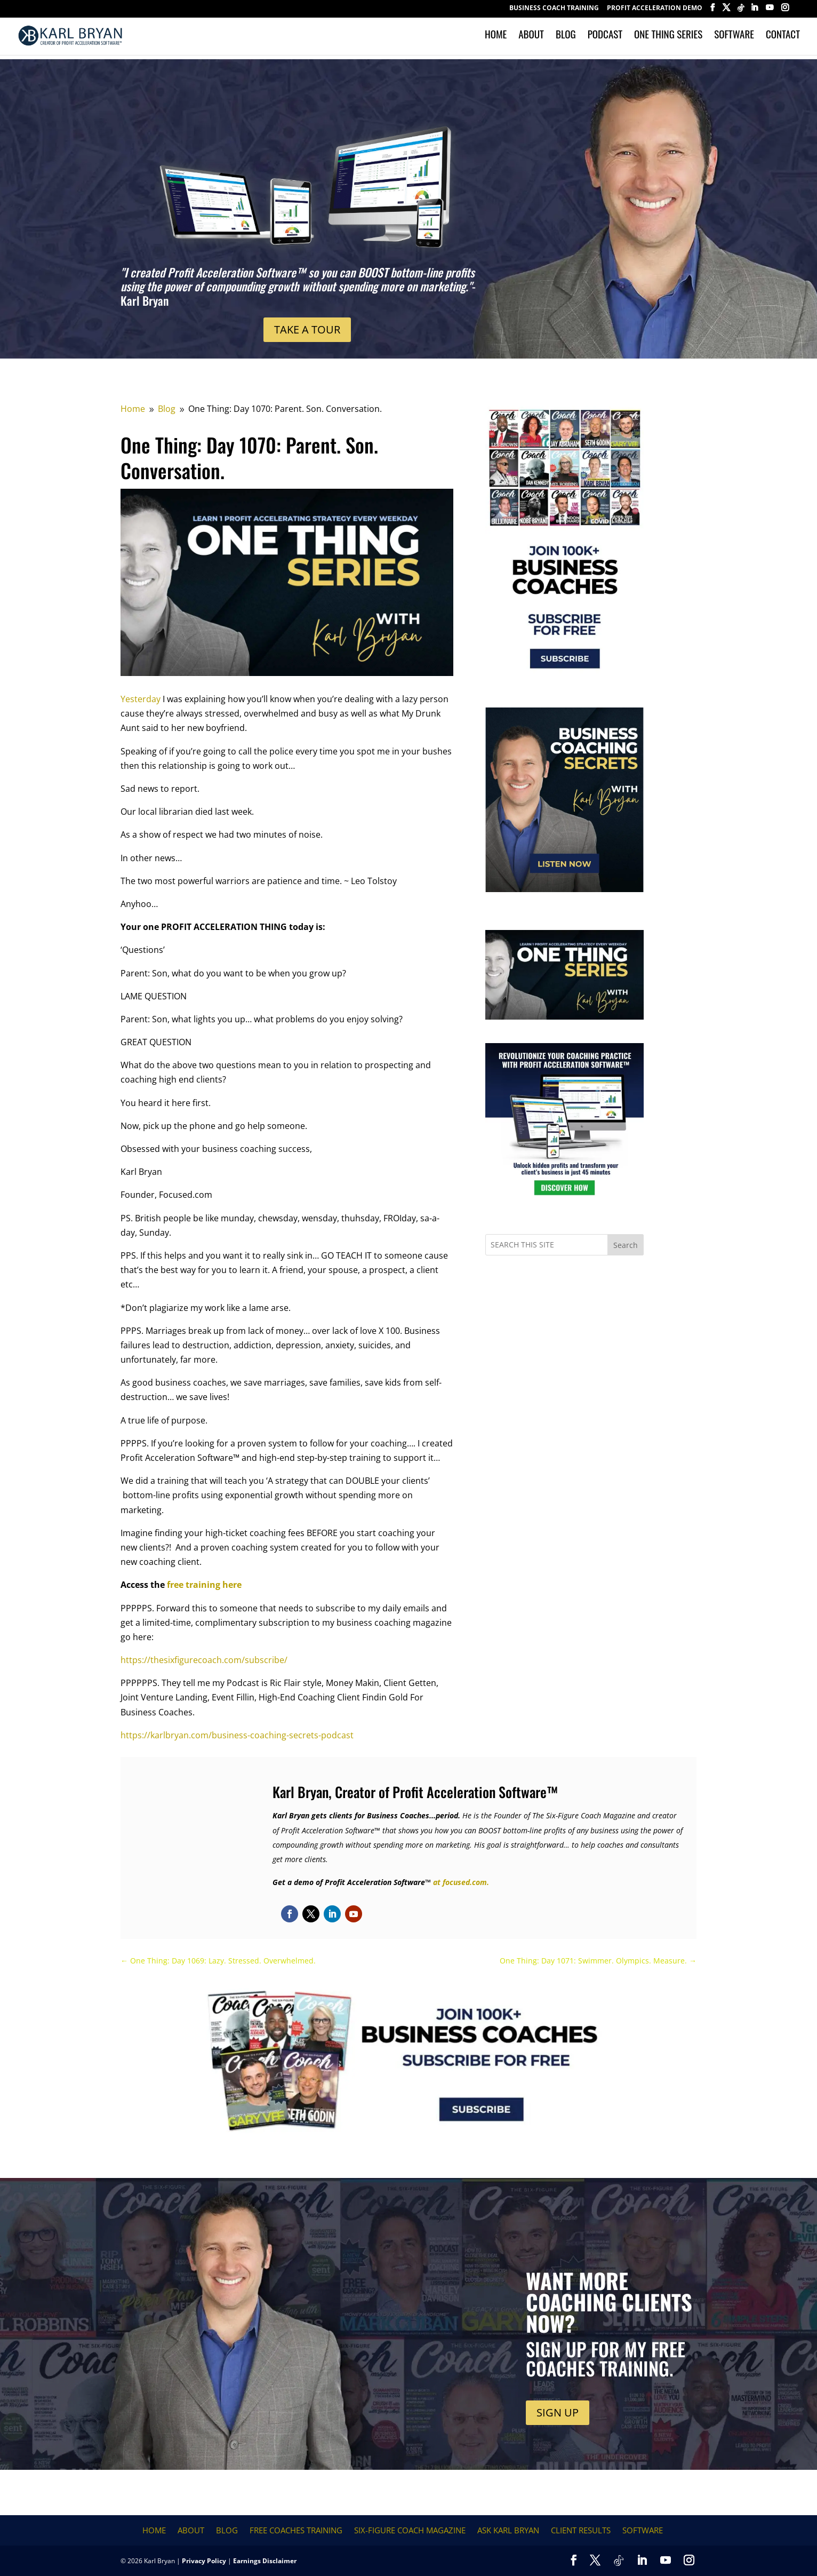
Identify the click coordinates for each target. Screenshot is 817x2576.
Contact (783, 39)
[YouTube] (769, 11)
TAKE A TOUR (307, 329)
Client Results (581, 2530)
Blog (566, 39)
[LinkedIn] (754, 11)
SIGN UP (557, 2412)
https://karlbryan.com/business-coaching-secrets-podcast (237, 1735)
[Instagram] (785, 11)
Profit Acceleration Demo (654, 8)
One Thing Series (668, 39)
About (531, 39)
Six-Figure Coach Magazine (410, 2530)
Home (496, 39)
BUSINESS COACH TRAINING (554, 8)
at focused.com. (461, 1882)
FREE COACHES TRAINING (296, 2530)
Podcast (605, 39)
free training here (204, 1585)
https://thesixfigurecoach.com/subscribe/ (204, 1660)
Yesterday (141, 699)
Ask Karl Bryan (508, 2530)
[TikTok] (740, 11)
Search (625, 1245)
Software (734, 39)
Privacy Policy (204, 2560)
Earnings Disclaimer (265, 2560)
